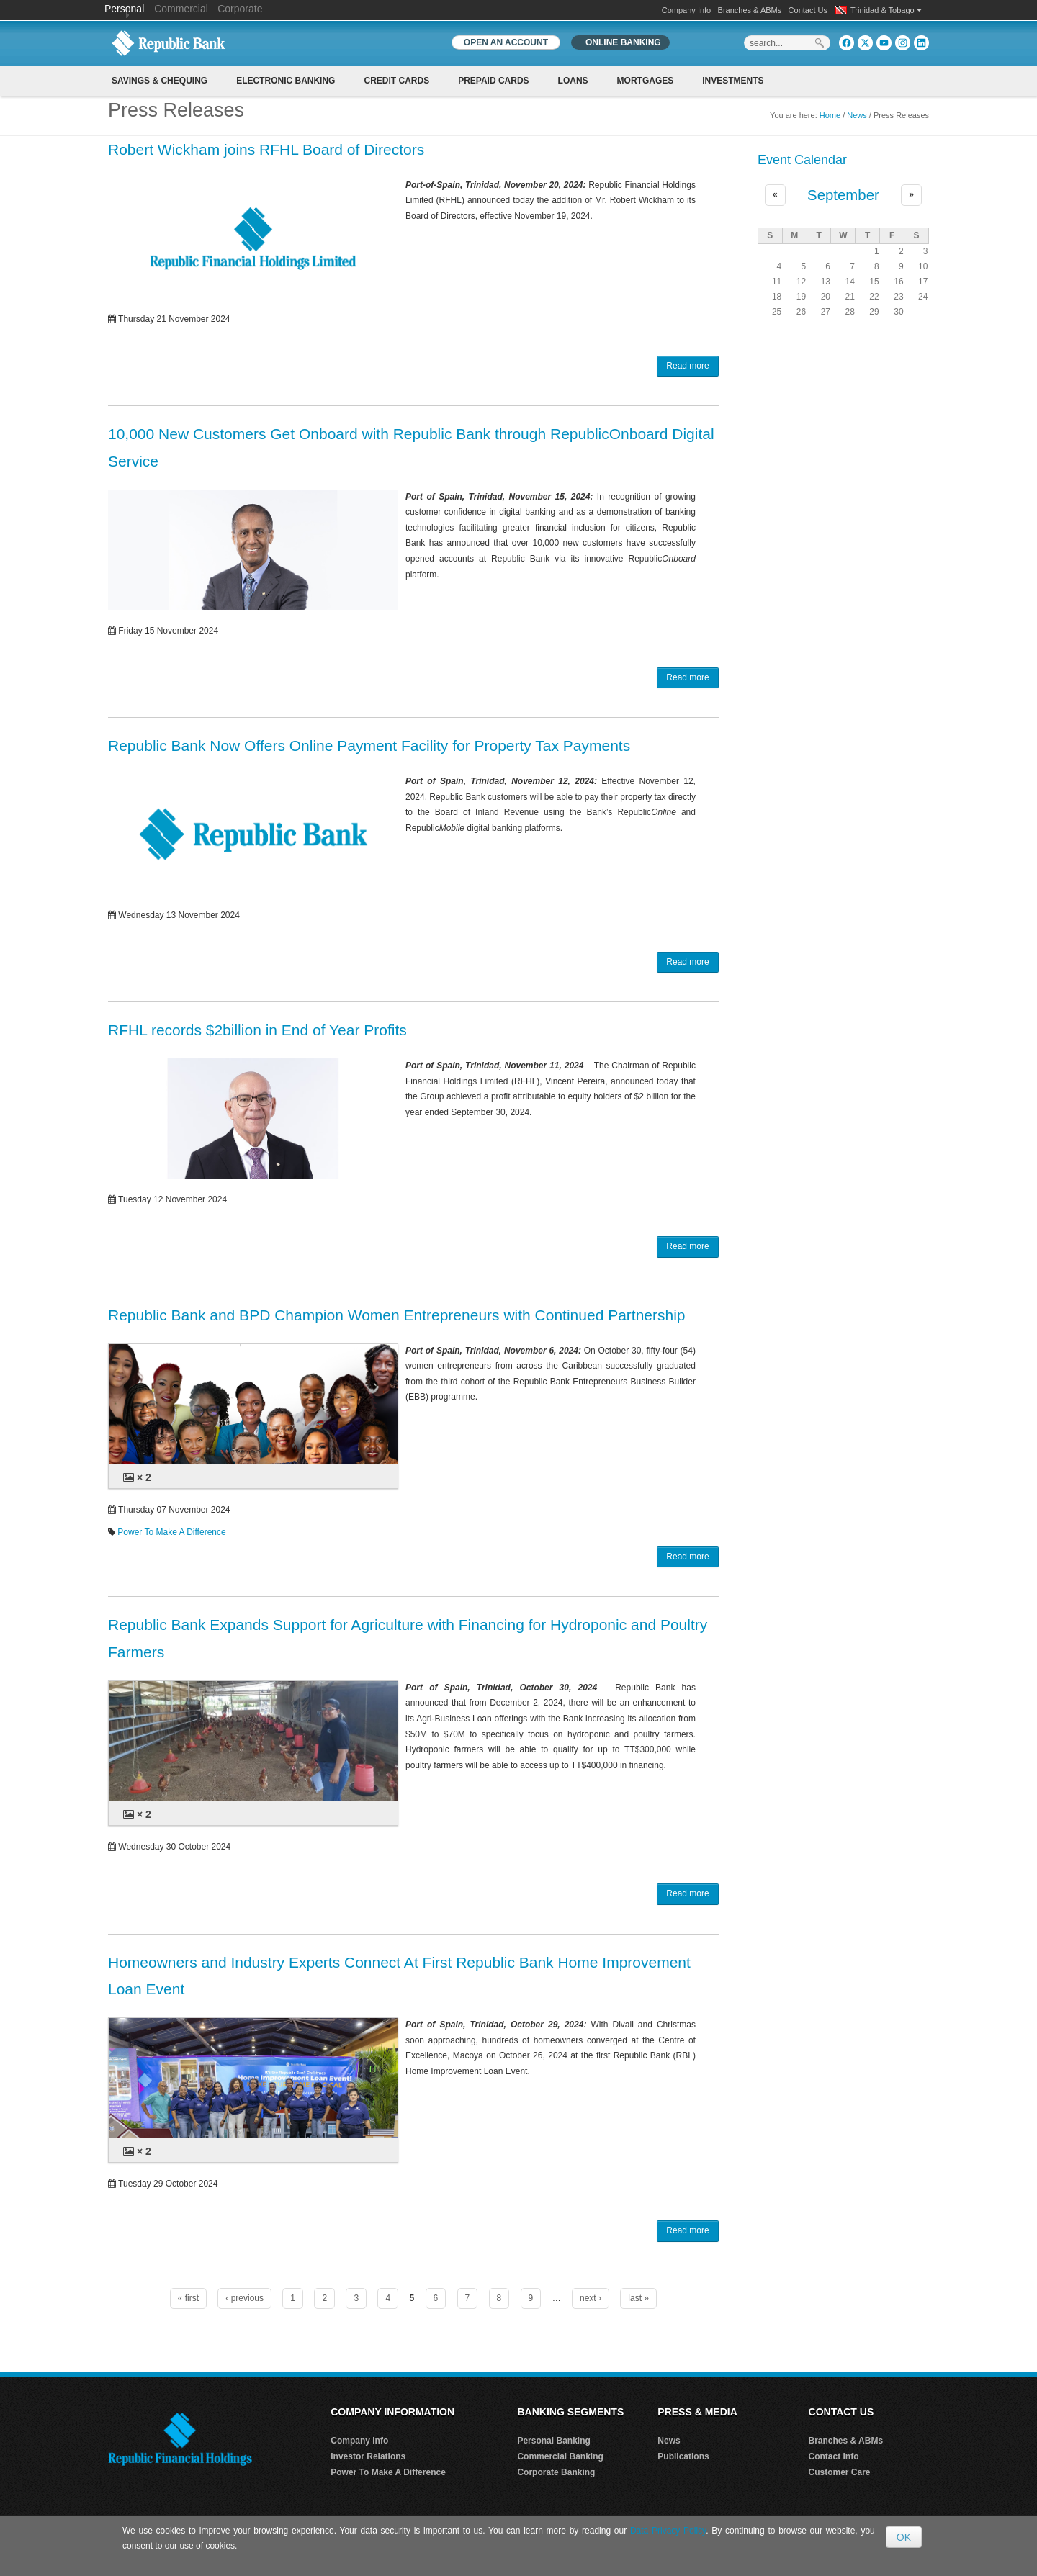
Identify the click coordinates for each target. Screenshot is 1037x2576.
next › (590, 2298)
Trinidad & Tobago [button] (886, 10)
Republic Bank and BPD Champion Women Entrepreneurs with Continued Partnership (397, 1315)
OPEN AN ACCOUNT (506, 42)
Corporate (239, 8)
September (843, 195)
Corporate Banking (556, 2472)
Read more (687, 366)
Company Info (686, 10)
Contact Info (834, 2456)
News (857, 115)
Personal (125, 8)
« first (188, 2298)
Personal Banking (553, 2441)
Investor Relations (368, 2456)
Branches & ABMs (750, 10)
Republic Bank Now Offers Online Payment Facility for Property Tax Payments (369, 745)
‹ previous (244, 2298)
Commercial (181, 8)
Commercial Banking (560, 2456)
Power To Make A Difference (171, 1532)
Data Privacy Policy (668, 2531)
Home (830, 115)
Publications (683, 2456)
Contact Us (808, 10)
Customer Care (840, 2472)
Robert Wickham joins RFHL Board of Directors (266, 149)
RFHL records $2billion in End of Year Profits (257, 1030)
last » (638, 2298)
